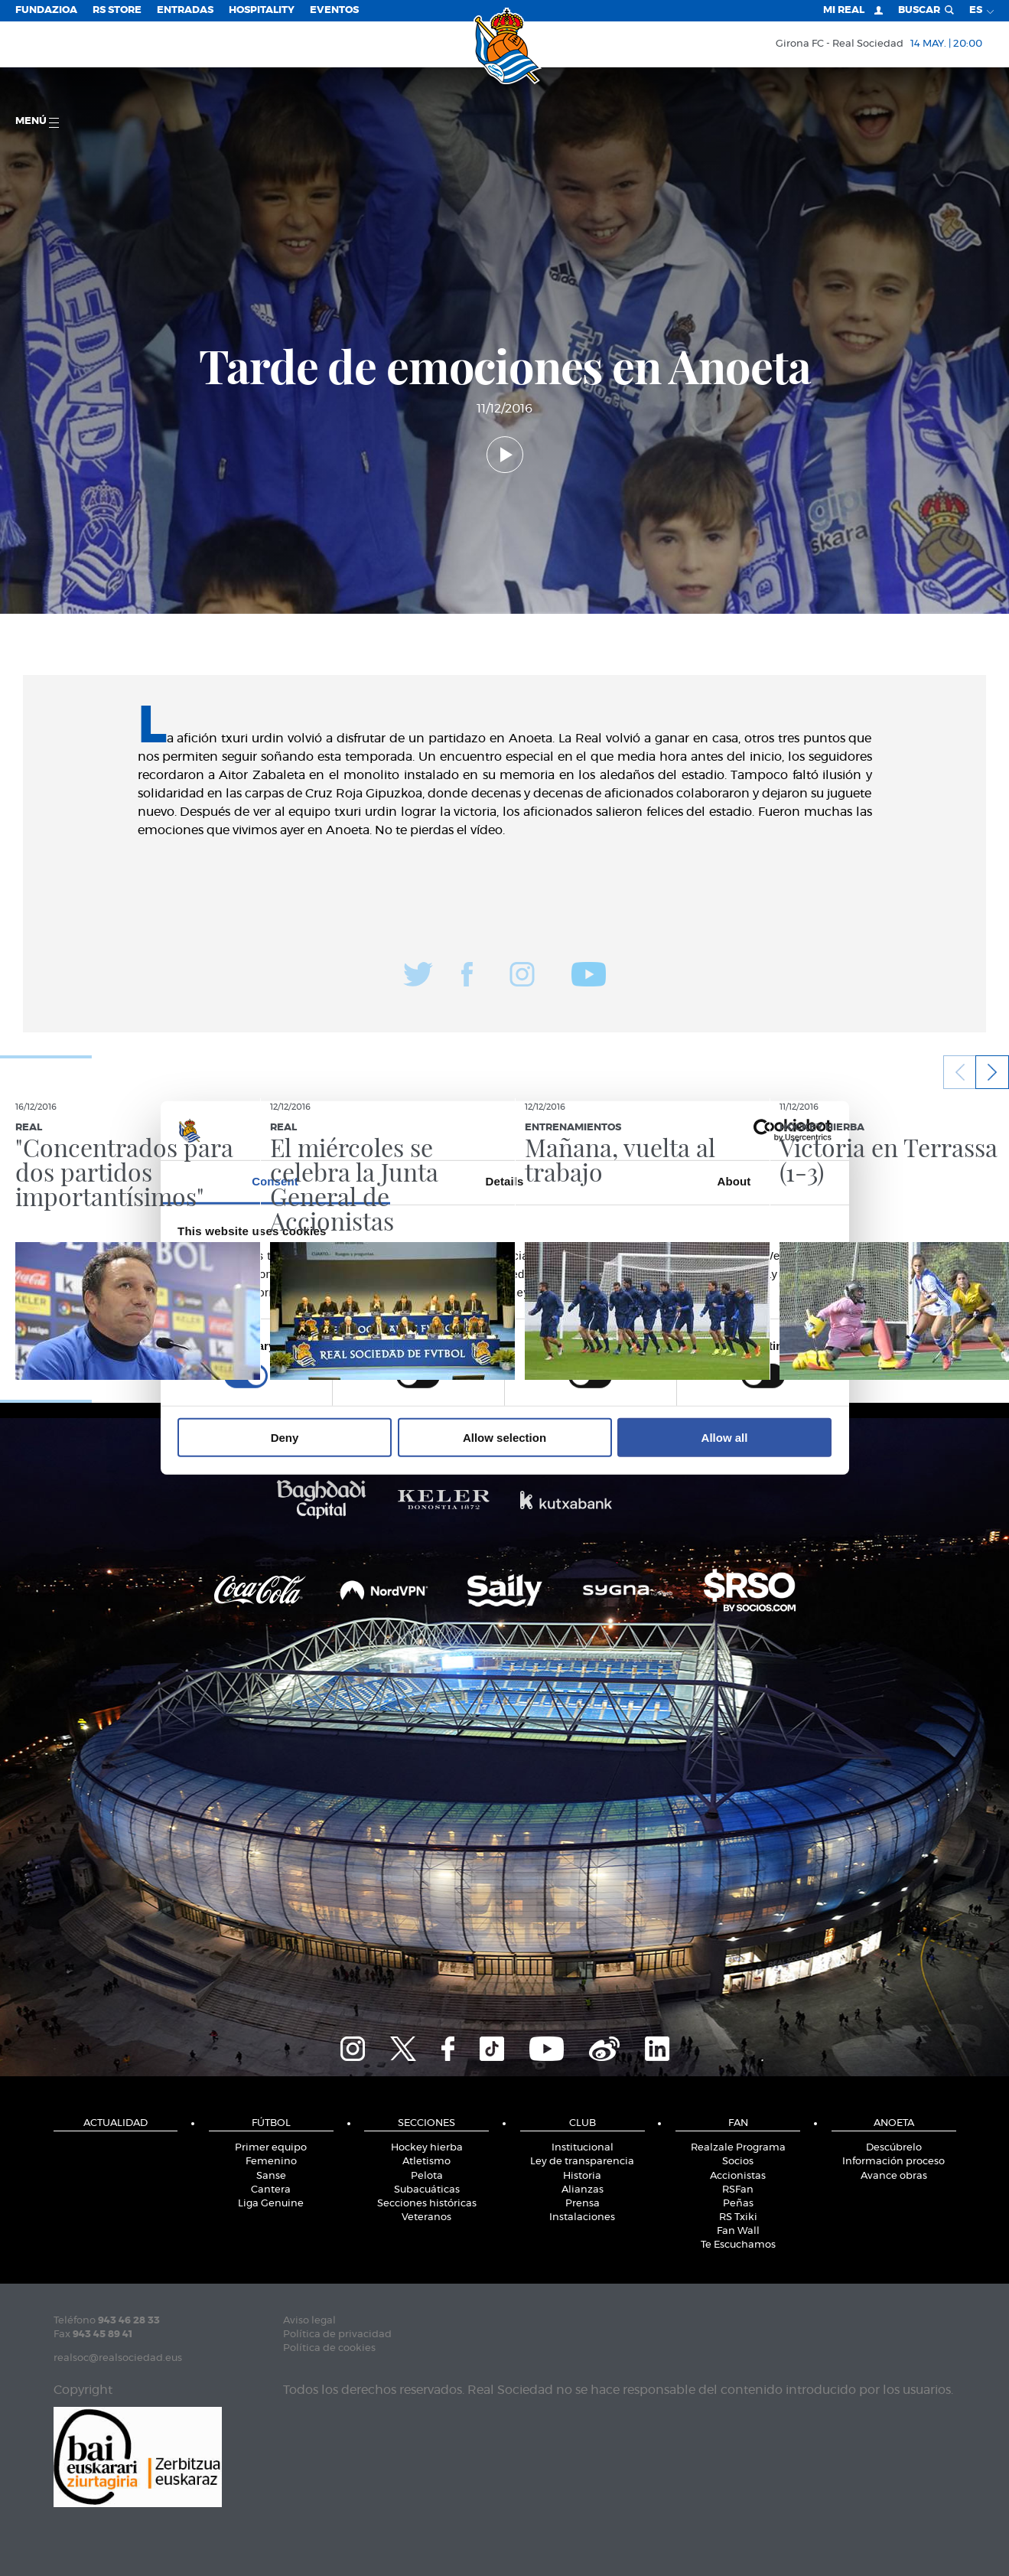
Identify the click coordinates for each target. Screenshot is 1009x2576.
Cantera (271, 2190)
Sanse (271, 2176)
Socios (737, 2162)
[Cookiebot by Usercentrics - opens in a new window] (765, 1130)
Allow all (724, 1436)
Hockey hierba (427, 2148)
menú (37, 122)
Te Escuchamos (738, 2245)
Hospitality (262, 10)
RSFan (737, 2190)
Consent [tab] (275, 1181)
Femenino (271, 2162)
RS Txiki (738, 2217)
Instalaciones (582, 2217)
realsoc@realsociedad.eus (118, 2358)
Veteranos (426, 2217)
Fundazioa (46, 10)
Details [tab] (505, 1181)
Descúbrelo (894, 2148)
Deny (285, 1436)
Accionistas (738, 2176)
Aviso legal (309, 2321)
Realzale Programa (738, 2148)
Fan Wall (738, 2231)
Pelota (427, 2176)
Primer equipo (271, 2148)
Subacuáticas (427, 2190)
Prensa (582, 2204)
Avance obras (894, 2176)
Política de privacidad (337, 2335)
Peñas (738, 2204)
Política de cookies (329, 2348)
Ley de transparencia (582, 2162)
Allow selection (504, 1436)
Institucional (583, 2148)
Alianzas (582, 2190)
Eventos (334, 10)
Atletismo (426, 2162)
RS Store (117, 10)
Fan (738, 2123)
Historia (582, 2176)
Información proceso (893, 2162)
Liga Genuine (271, 2204)
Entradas (185, 10)
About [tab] (734, 1181)
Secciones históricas (427, 2204)
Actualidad (115, 2123)
